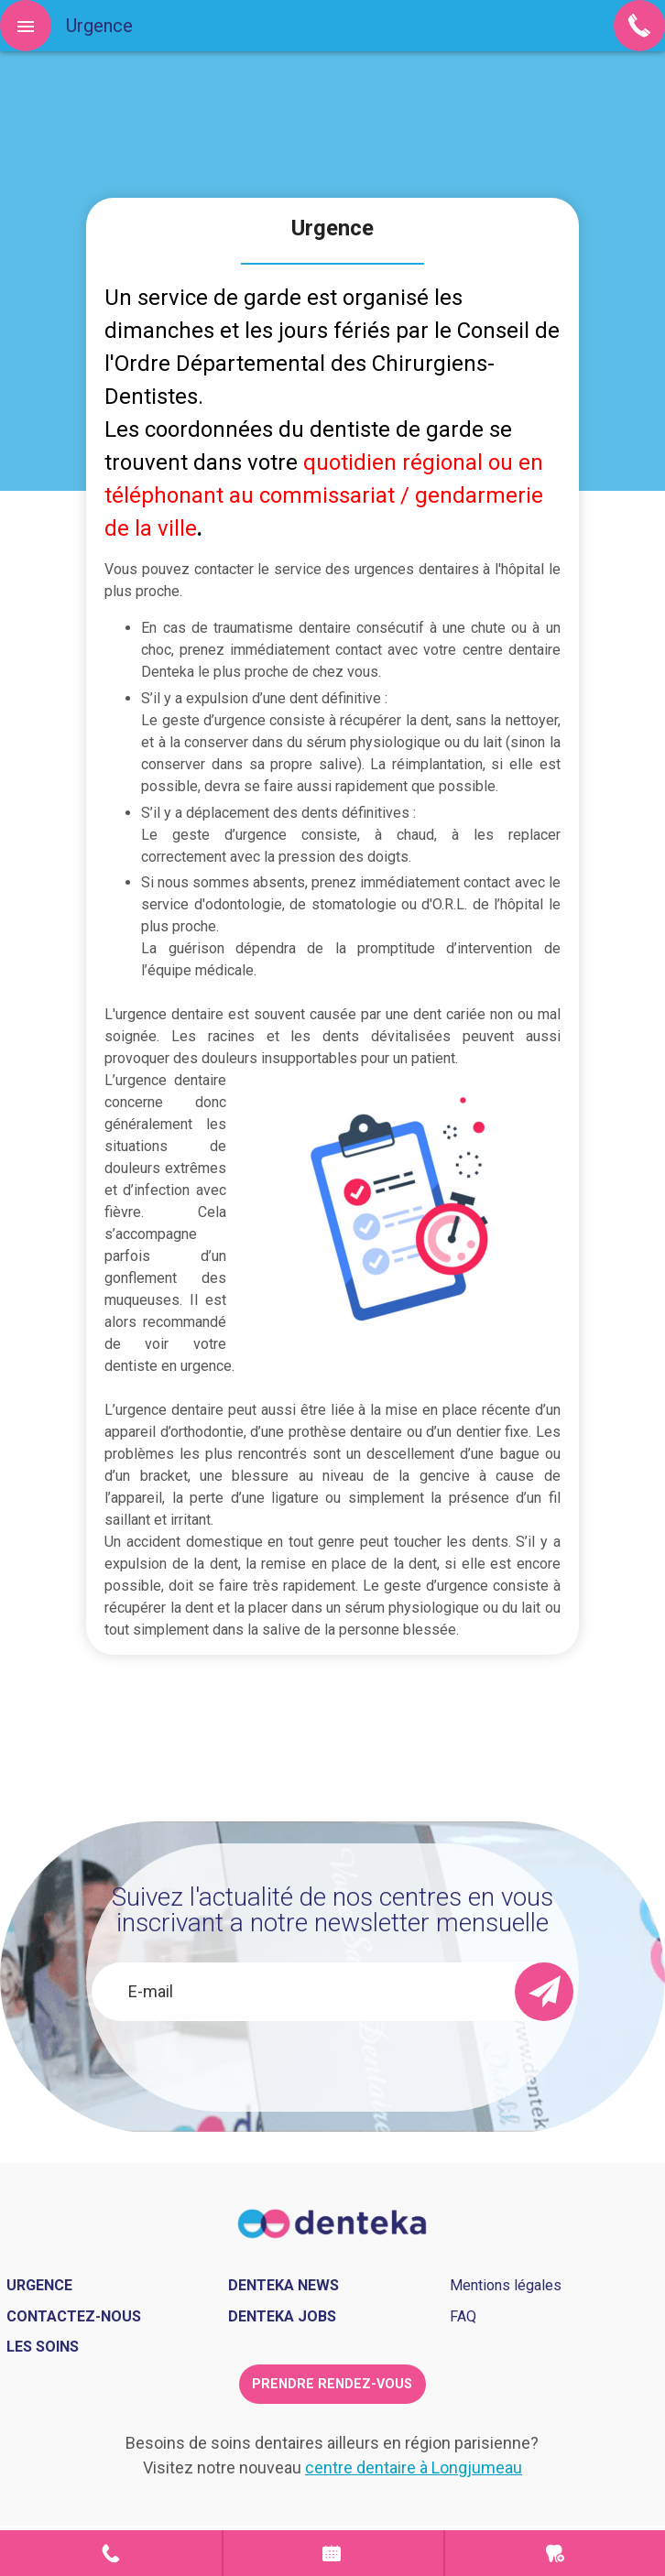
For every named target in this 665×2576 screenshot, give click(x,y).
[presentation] (311, 2055)
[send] (544, 1991)
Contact (111, 2553)
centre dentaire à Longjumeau (413, 2467)
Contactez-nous (73, 2316)
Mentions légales (505, 2285)
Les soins (42, 2346)
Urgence (555, 2553)
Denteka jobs (282, 2316)
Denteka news (283, 2285)
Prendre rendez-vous (333, 2553)
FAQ (463, 2316)
